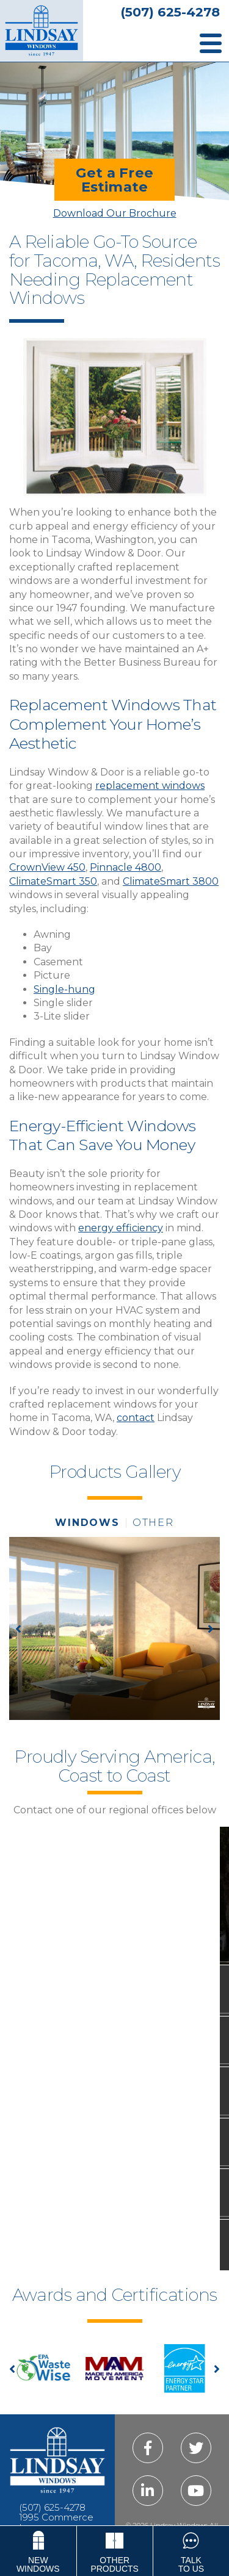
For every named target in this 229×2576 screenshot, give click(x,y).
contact (135, 1417)
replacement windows (150, 785)
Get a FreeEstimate (114, 179)
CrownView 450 (47, 867)
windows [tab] (87, 1523)
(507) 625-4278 (170, 12)
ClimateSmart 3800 (171, 881)
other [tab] (153, 1523)
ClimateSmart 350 (53, 881)
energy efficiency (120, 1228)
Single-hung (64, 989)
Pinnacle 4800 (125, 867)
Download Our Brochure (114, 213)
